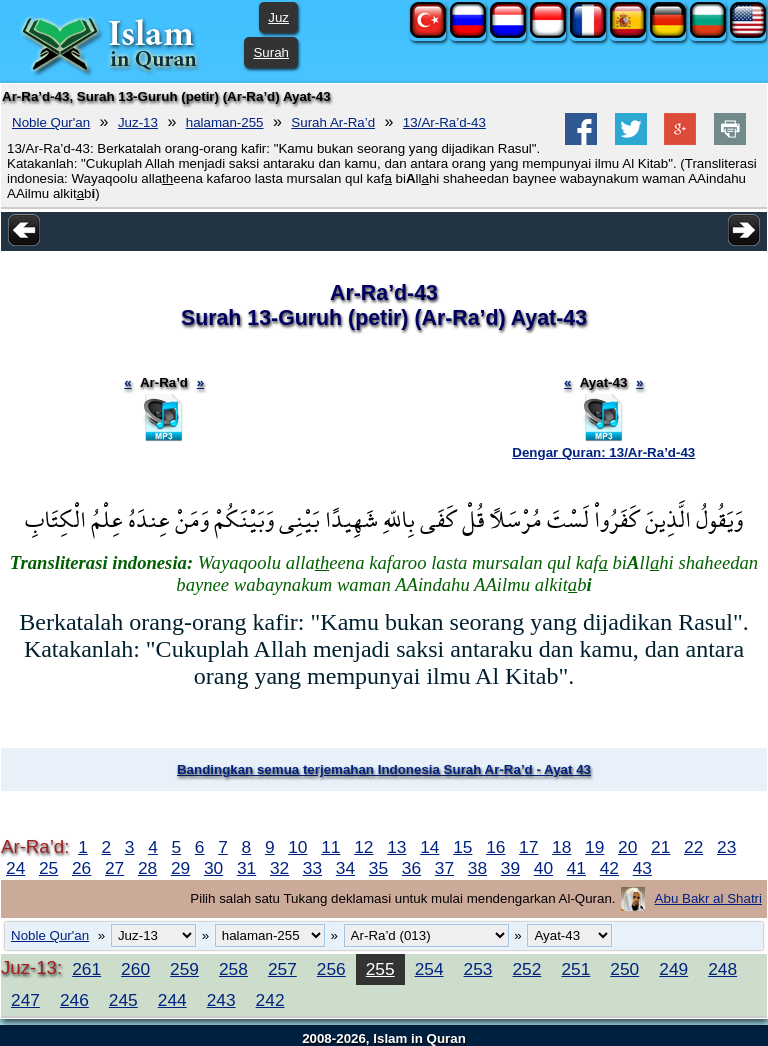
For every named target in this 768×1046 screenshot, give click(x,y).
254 (429, 969)
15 (462, 847)
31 (246, 868)
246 (74, 1000)
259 (184, 969)
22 (693, 847)
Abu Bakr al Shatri (708, 898)
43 (642, 868)
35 (378, 868)
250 (624, 969)
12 (363, 847)
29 (180, 868)
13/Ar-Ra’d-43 (444, 122)
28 (147, 868)
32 (279, 868)
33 (312, 868)
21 (660, 847)
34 (345, 868)
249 (673, 969)
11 (330, 847)
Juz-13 (138, 122)
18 (561, 847)
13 (396, 847)
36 (411, 868)
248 (722, 969)
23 (726, 847)
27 (114, 868)
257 (282, 969)
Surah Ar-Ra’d (333, 122)
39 (510, 868)
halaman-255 (225, 122)
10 (297, 847)
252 (526, 969)
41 (576, 868)
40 (543, 868)
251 (575, 969)
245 (123, 1000)
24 (15, 868)
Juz (278, 17)
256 (331, 969)
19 (594, 847)
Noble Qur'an (51, 122)
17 (528, 847)
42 (609, 868)
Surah (271, 52)
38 (477, 868)
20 (627, 847)
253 (478, 969)
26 (81, 868)
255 (380, 969)
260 (135, 969)
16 (495, 847)
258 (233, 969)
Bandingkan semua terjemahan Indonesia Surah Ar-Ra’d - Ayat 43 (384, 769)
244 (172, 1000)
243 (221, 1000)
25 (48, 868)
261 (86, 969)
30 (213, 868)
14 (429, 847)
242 (270, 1000)
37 (444, 868)
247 (25, 1000)
